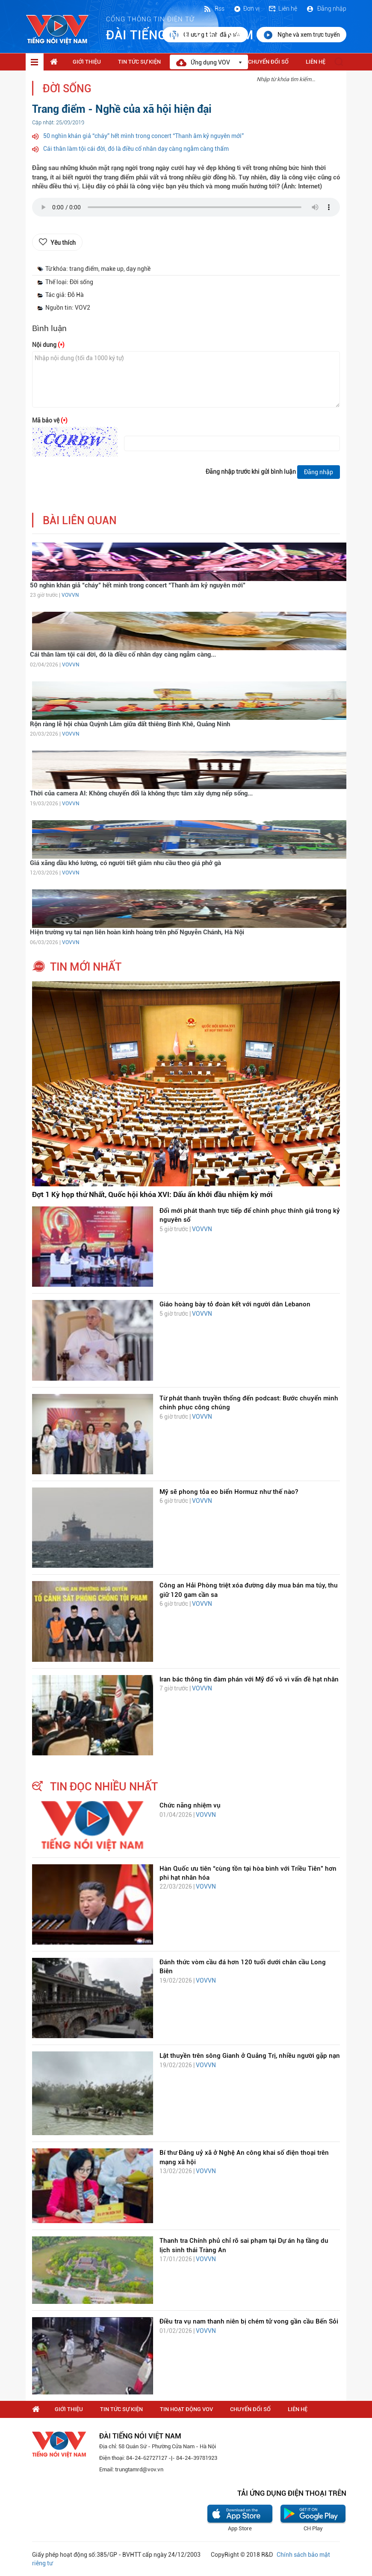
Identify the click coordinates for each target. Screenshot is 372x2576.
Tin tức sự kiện (139, 62)
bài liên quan (80, 520)
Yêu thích (63, 242)
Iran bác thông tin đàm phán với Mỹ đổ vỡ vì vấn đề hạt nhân (249, 1679)
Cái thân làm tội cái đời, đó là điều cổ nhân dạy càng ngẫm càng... (123, 654)
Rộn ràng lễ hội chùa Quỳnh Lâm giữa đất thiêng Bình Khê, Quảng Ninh (130, 724)
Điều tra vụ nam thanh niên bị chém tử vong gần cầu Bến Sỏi (248, 2321)
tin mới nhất (85, 966)
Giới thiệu (87, 62)
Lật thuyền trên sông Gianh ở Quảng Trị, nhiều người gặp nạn (249, 2056)
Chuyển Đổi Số (268, 62)
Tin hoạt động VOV (186, 2409)
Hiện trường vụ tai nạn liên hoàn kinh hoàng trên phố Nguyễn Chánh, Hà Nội (137, 932)
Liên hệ (282, 8)
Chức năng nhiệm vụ (190, 1805)
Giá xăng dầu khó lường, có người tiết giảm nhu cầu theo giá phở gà (125, 863)
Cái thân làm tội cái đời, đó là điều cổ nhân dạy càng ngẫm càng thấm (136, 148)
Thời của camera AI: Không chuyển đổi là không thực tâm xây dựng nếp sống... (141, 793)
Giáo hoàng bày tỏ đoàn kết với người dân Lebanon (234, 1304)
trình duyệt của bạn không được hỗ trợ (186, 209)
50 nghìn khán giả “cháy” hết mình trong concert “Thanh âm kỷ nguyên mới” (143, 135)
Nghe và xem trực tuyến (301, 35)
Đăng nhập (326, 8)
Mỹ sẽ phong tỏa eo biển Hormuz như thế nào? (228, 1492)
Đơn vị (246, 8)
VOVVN (70, 595)
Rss (213, 8)
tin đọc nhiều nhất (104, 1786)
